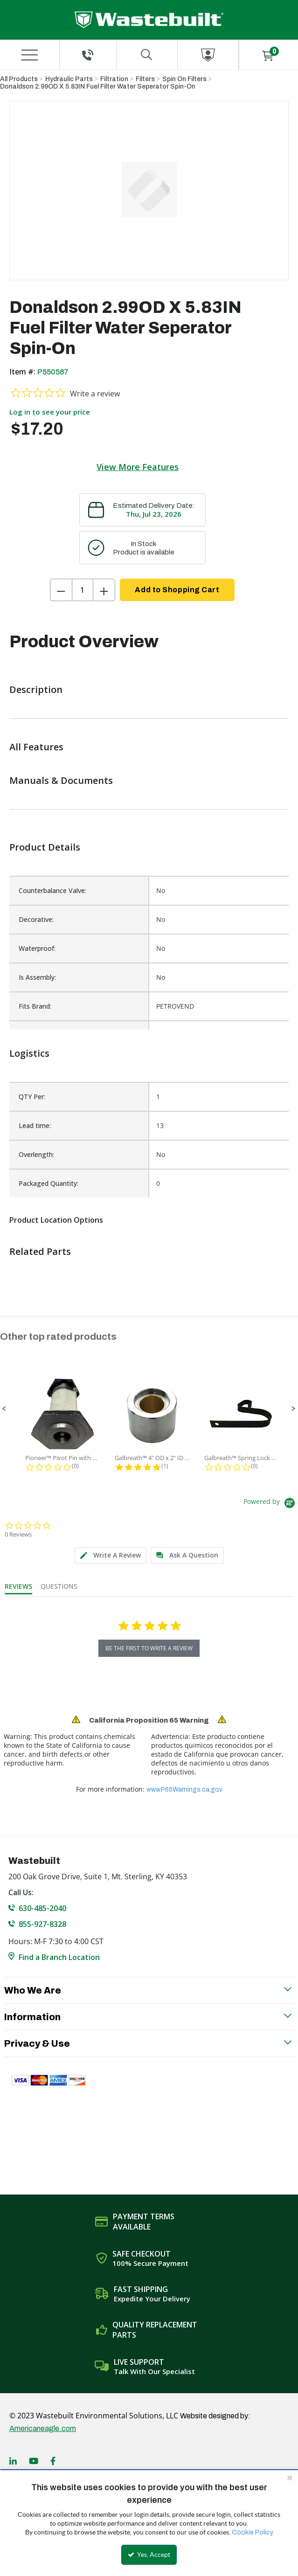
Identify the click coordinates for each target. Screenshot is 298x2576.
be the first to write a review (149, 1648)
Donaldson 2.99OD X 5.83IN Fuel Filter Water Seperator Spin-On (97, 86)
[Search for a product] (147, 54)
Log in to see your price (49, 411)
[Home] (149, 19)
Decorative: (36, 919)
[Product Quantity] (82, 590)
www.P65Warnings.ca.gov (184, 1789)
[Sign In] (208, 54)
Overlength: (36, 1154)
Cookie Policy (252, 2532)
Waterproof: (37, 948)
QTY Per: (32, 1096)
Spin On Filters (184, 79)
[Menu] (29, 55)
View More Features (138, 466)
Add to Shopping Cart (177, 590)
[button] (4, 1409)
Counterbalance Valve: (52, 890)
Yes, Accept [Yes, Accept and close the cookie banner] (149, 2554)
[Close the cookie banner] (289, 2477)
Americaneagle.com (42, 2428)
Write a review (95, 393)
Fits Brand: (35, 1006)
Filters (145, 79)
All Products (19, 79)
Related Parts (40, 1251)
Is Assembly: (37, 977)
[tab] (110, 1555)
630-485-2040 (42, 1908)
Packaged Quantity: (48, 1183)
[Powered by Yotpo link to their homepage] (270, 1504)
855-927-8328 (42, 1924)
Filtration (114, 79)
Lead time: (35, 1125)
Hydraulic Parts (69, 79)
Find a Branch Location (59, 1957)
